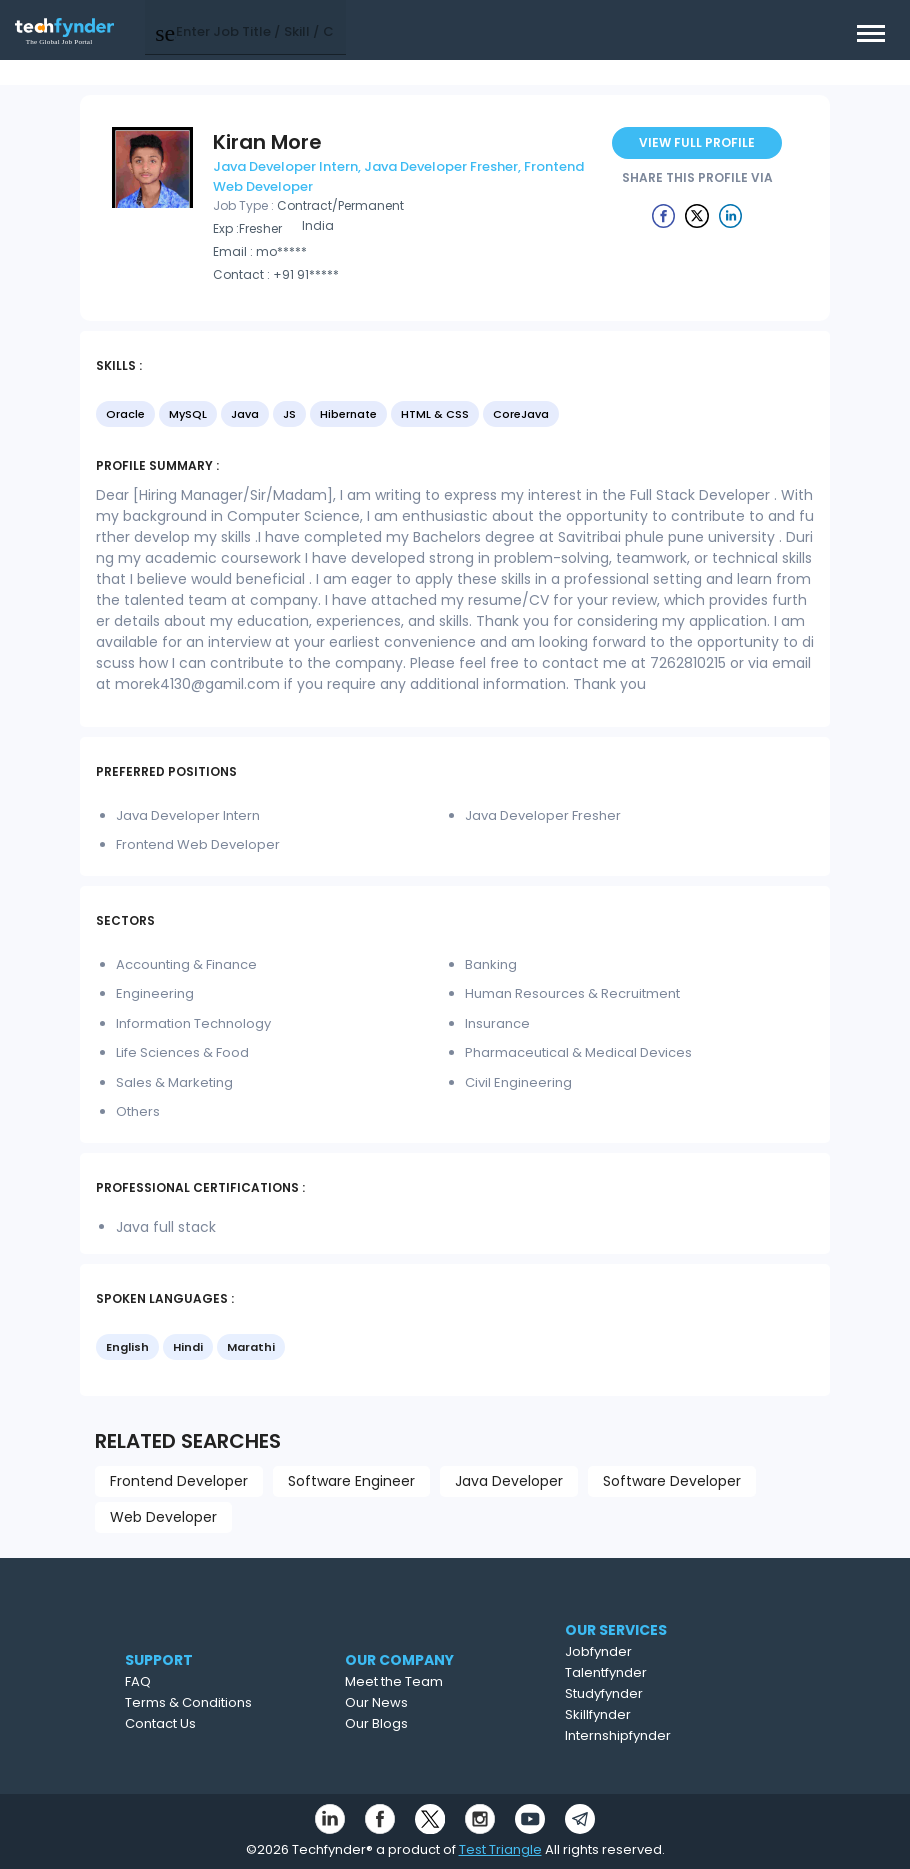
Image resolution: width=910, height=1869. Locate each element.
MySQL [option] (188, 414)
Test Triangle (500, 1849)
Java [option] (245, 414)
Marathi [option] (251, 1347)
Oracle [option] (125, 414)
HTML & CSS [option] (435, 414)
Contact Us (207, 1723)
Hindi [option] (188, 1347)
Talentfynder (663, 1672)
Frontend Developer (179, 1481)
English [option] (127, 1347)
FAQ (185, 1681)
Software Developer (672, 1481)
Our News (432, 1702)
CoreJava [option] (521, 414)
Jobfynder (655, 1651)
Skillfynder (655, 1714)
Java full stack (166, 1227)
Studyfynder (661, 1693)
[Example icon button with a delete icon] (664, 215)
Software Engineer (351, 1481)
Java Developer (509, 1481)
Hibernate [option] (348, 414)
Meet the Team (450, 1681)
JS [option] (289, 414)
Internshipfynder (675, 1735)
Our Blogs (432, 1723)
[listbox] (455, 416)
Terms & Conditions (235, 1702)
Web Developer (163, 1517)
